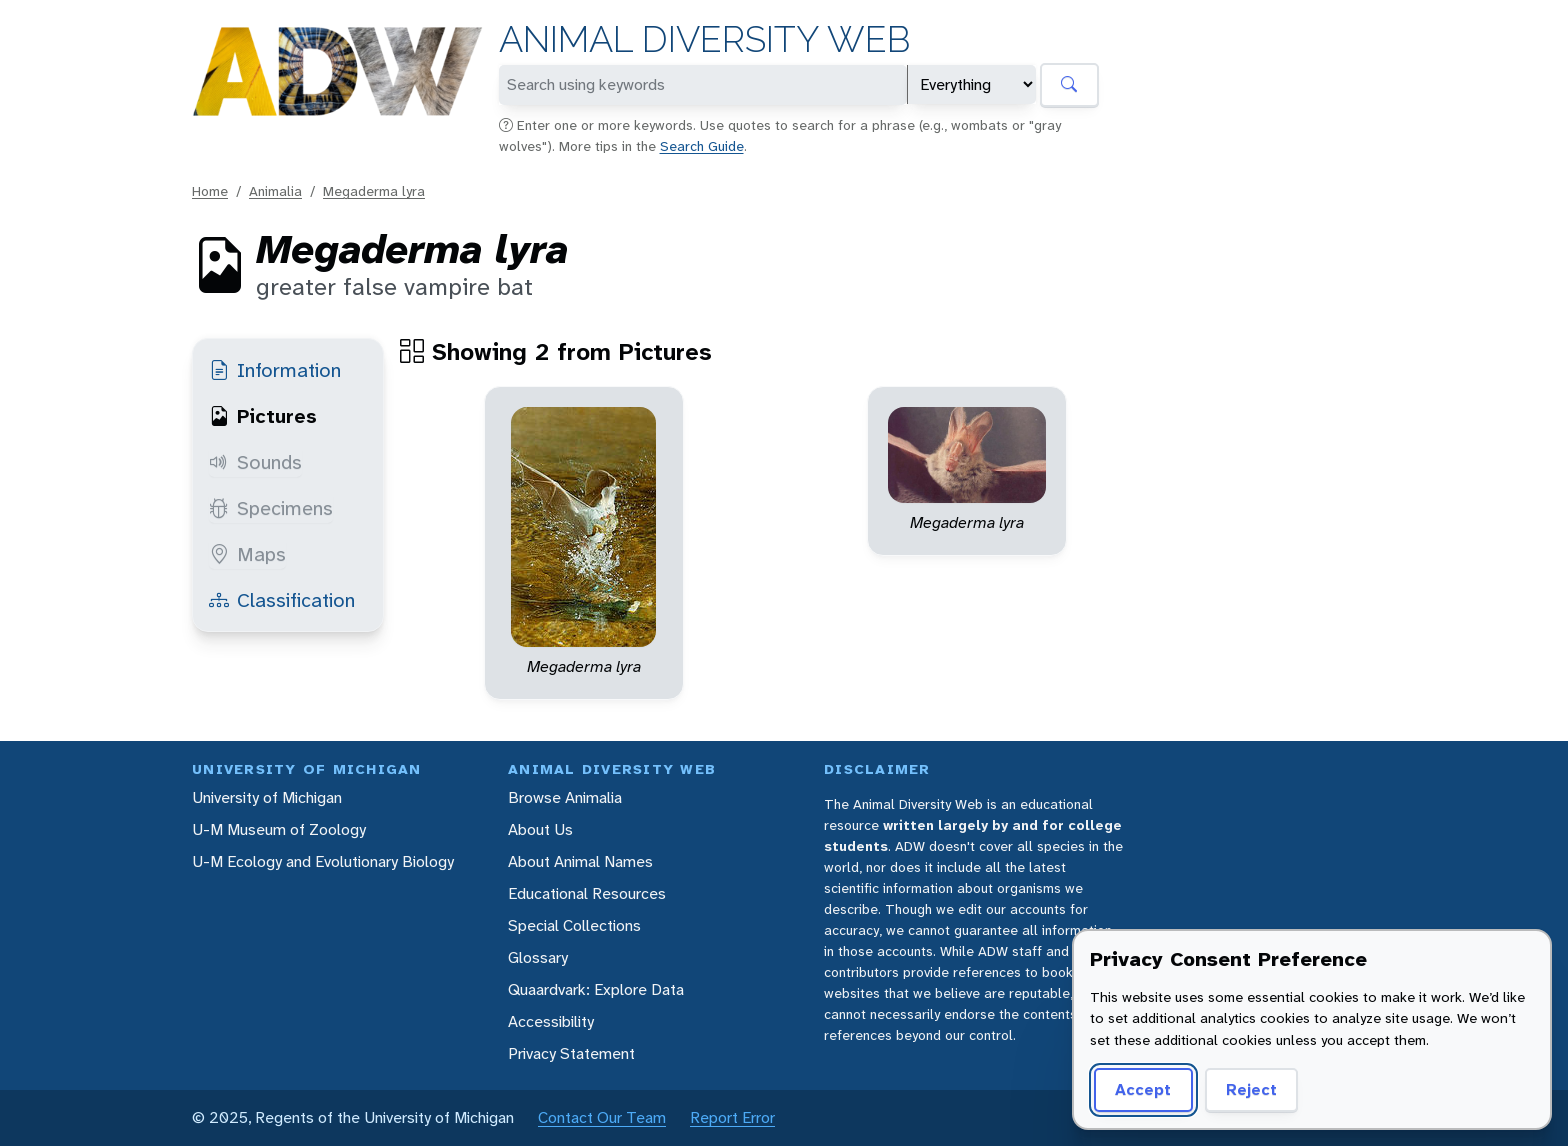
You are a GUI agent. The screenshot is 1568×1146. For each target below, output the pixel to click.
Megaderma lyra (374, 191)
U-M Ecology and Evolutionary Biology (323, 861)
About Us (540, 829)
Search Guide (702, 146)
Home (210, 191)
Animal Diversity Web (704, 39)
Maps (247, 554)
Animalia (275, 191)
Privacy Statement (571, 1053)
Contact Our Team (602, 1117)
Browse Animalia (565, 797)
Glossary (538, 957)
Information (275, 370)
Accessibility (551, 1021)
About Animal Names (580, 861)
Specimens (271, 508)
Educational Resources (587, 893)
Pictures (263, 416)
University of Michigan (267, 797)
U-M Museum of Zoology (279, 829)
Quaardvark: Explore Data (596, 989)
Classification (282, 600)
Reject (1251, 1089)
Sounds (255, 462)
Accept (1143, 1089)
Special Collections (574, 925)
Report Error (732, 1117)
